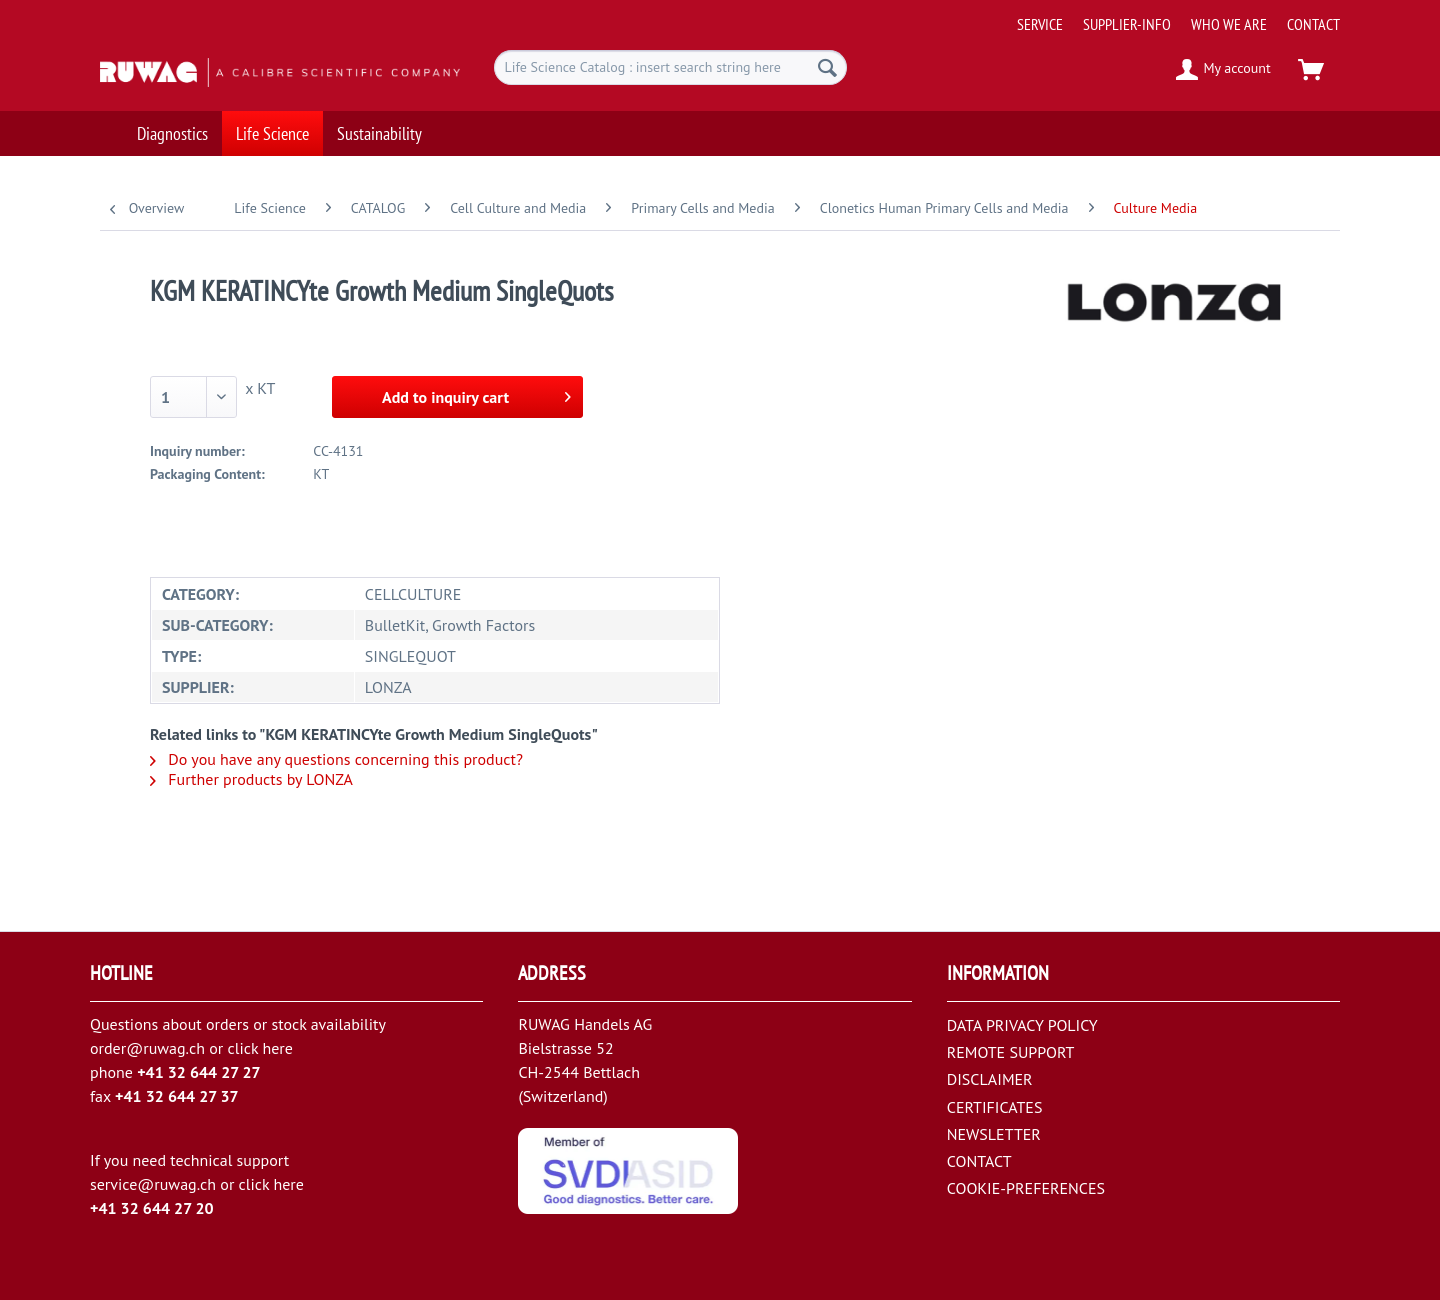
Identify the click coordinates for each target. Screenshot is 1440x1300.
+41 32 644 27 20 (152, 1208)
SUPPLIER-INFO (1127, 24)
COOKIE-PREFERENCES (1026, 1188)
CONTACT (1313, 24)
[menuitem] (1171, 16)
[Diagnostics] (172, 127)
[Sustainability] (379, 127)
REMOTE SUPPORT (1011, 1052)
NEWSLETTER (994, 1134)
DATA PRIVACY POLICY (1022, 1025)
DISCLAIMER (990, 1079)
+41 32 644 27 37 (177, 1096)
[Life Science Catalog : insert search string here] (670, 67)
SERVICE (1040, 24)
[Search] (827, 67)
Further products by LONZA (251, 779)
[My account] (1224, 70)
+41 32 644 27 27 (199, 1072)
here (277, 1048)
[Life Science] (272, 127)
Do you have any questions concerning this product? (336, 759)
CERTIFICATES (995, 1107)
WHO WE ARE (1229, 24)
